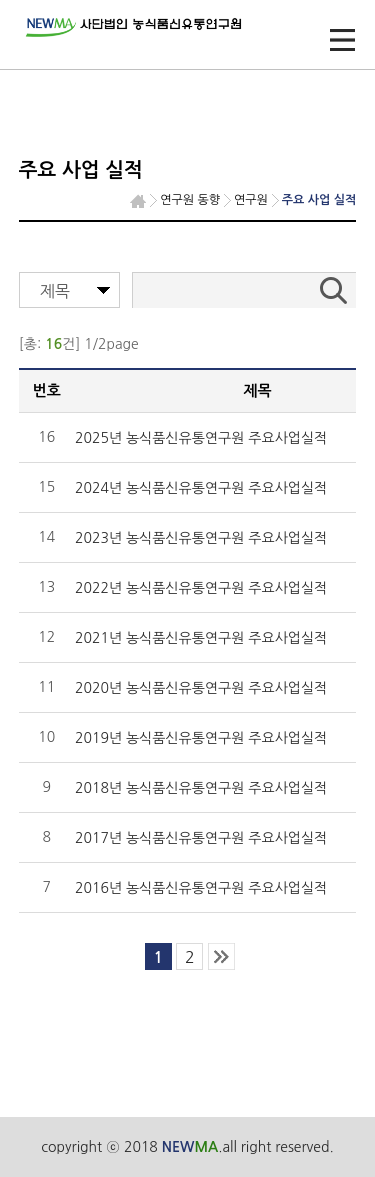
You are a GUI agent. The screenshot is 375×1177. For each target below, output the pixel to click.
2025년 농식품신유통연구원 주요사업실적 (201, 438)
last (221, 956)
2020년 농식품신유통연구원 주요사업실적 (201, 688)
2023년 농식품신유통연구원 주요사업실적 (201, 538)
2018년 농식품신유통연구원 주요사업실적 (201, 788)
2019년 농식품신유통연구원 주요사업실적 (201, 738)
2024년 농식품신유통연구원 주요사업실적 (201, 488)
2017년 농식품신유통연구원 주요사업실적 (201, 838)
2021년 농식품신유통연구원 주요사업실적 (201, 638)
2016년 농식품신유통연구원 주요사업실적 (201, 888)
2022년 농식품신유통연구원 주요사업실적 (201, 588)
